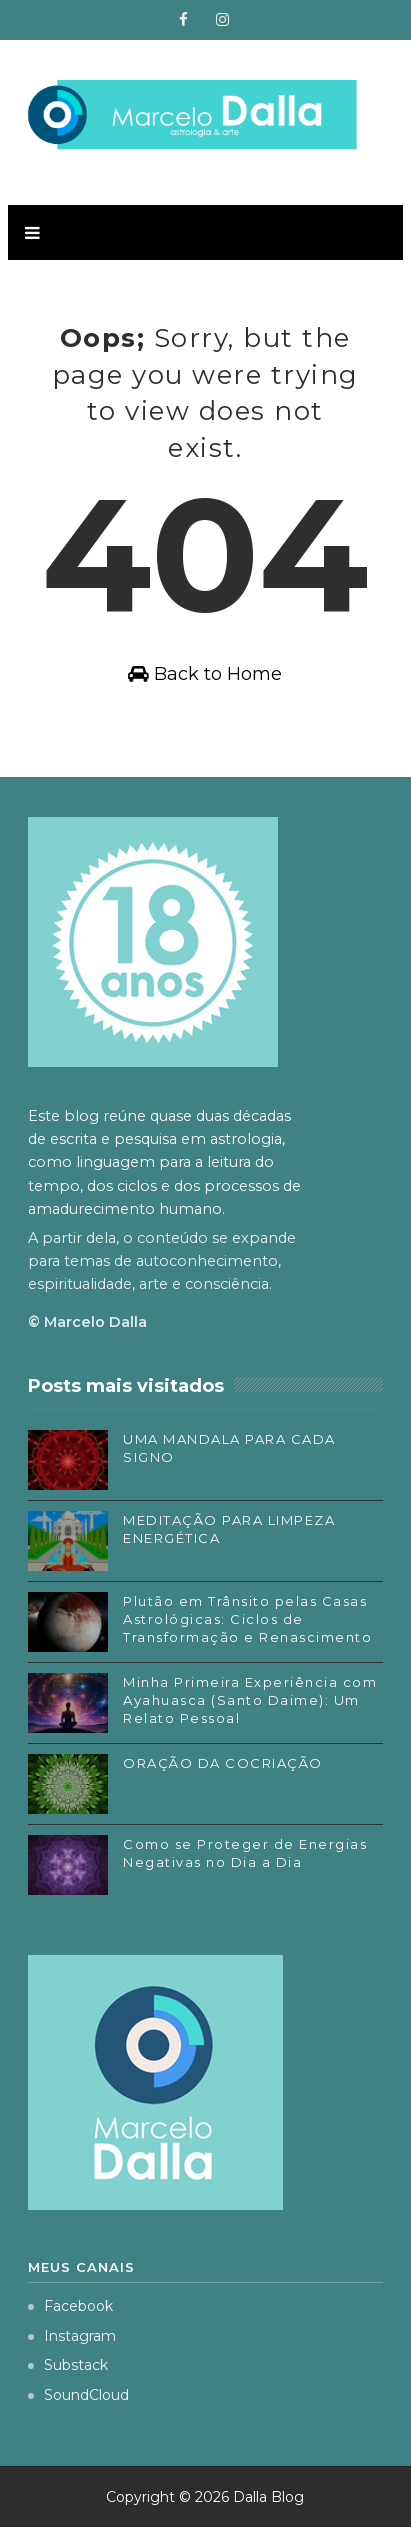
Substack (68, 2365)
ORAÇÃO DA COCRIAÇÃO (223, 1763)
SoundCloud (78, 2395)
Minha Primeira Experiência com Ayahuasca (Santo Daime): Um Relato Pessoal (250, 1700)
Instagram (72, 2336)
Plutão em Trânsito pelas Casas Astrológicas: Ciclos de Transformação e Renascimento (247, 1619)
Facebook (70, 2306)
